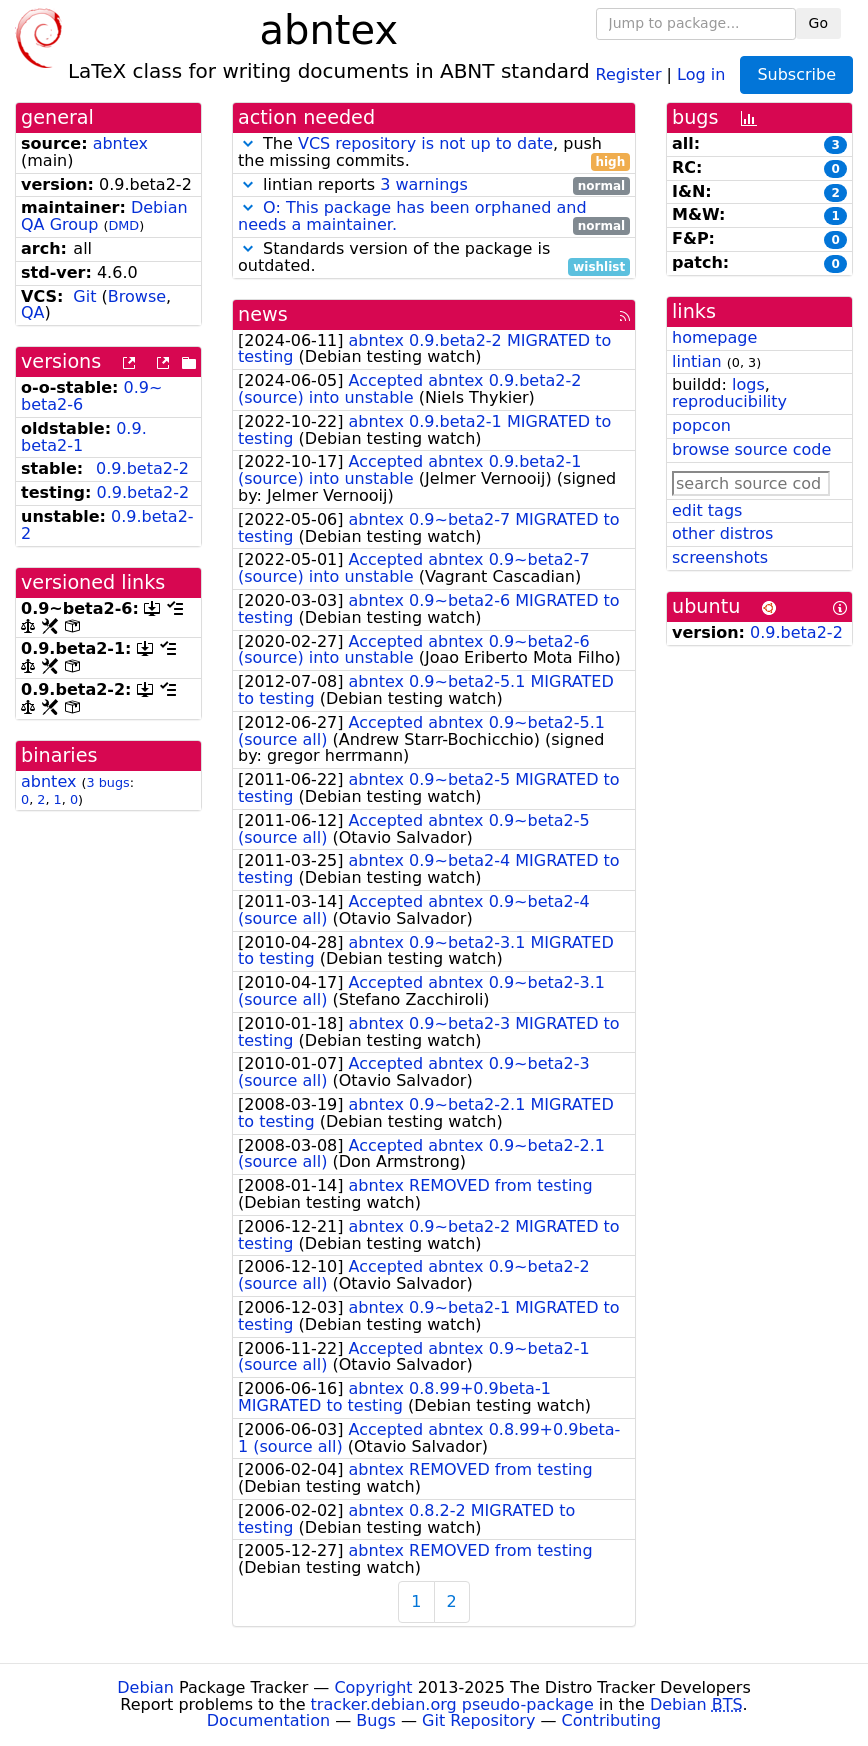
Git (84, 296)
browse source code (751, 449)
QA (33, 312)
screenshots (720, 557)
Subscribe (796, 74)
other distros (722, 533)
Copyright (373, 1687)
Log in (701, 73)
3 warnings (424, 184)
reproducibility (729, 401)
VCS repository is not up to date (425, 143)
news (263, 314)
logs (748, 384)
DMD (123, 225)
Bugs (376, 1720)
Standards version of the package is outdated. (434, 258)
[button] (248, 143)
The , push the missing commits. (434, 153)
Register (629, 73)
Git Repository (478, 1720)
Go (818, 23)
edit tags (707, 510)
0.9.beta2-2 (142, 468)
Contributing (612, 1720)
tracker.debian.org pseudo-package (452, 1704)
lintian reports (434, 185)
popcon (701, 425)
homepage (714, 337)
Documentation (268, 1720)
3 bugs (108, 782)
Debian (145, 1687)
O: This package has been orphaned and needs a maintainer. (412, 216)
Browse (137, 296)
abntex (120, 143)
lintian (697, 361)
